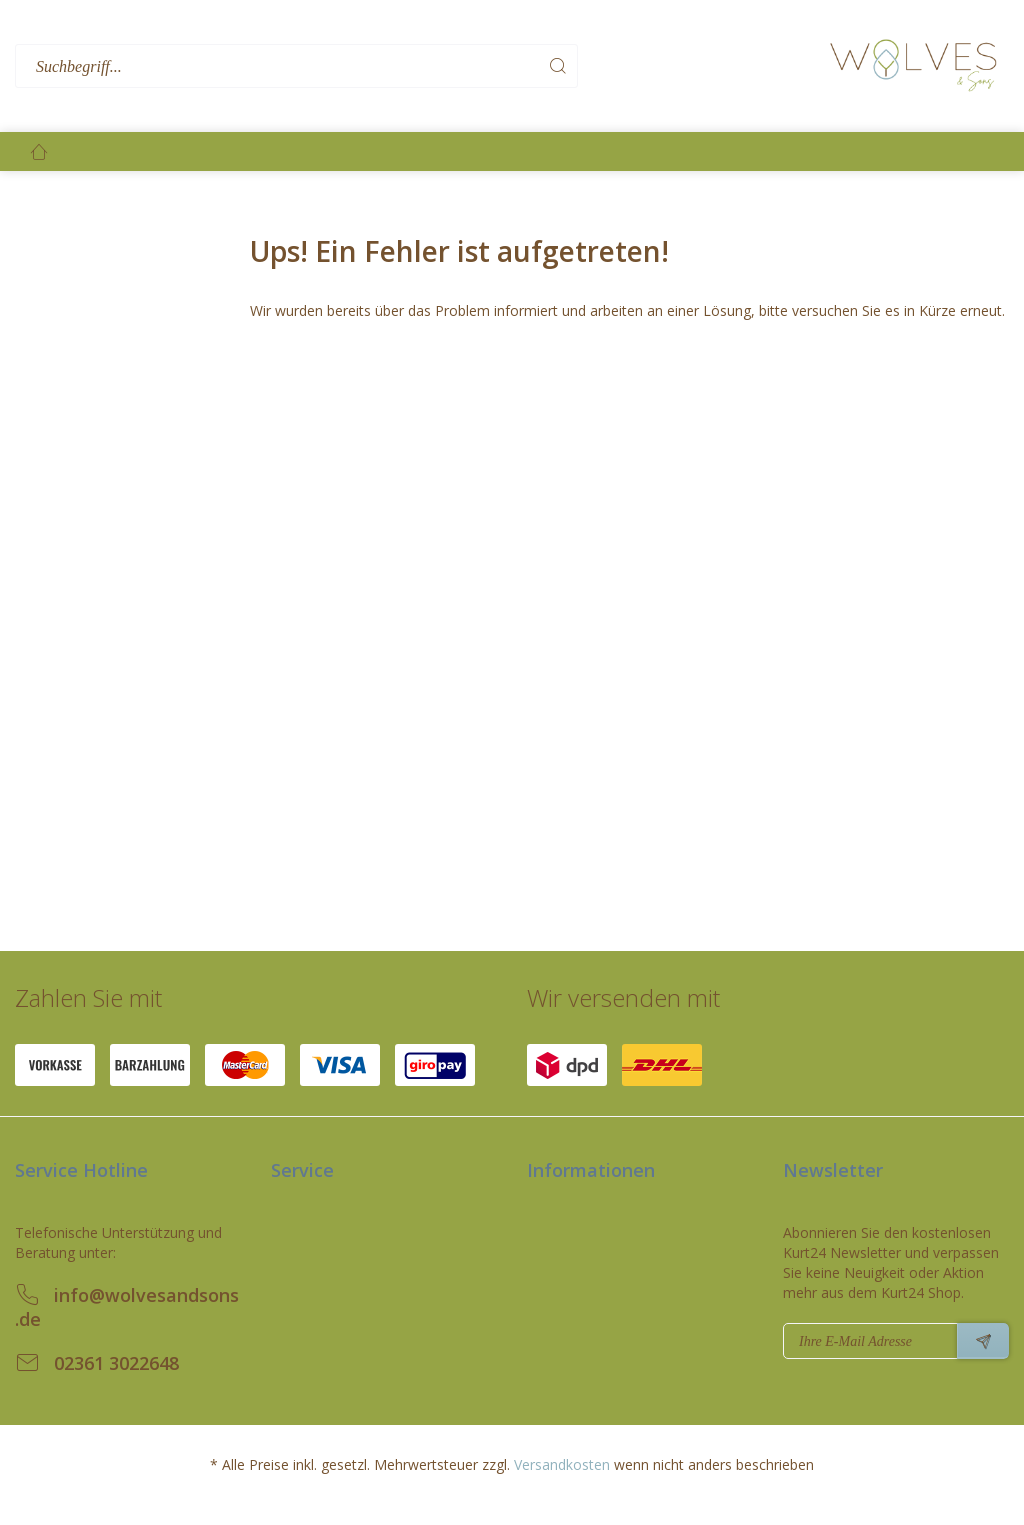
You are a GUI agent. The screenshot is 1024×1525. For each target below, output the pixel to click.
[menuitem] (417, 66)
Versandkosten (562, 1464)
